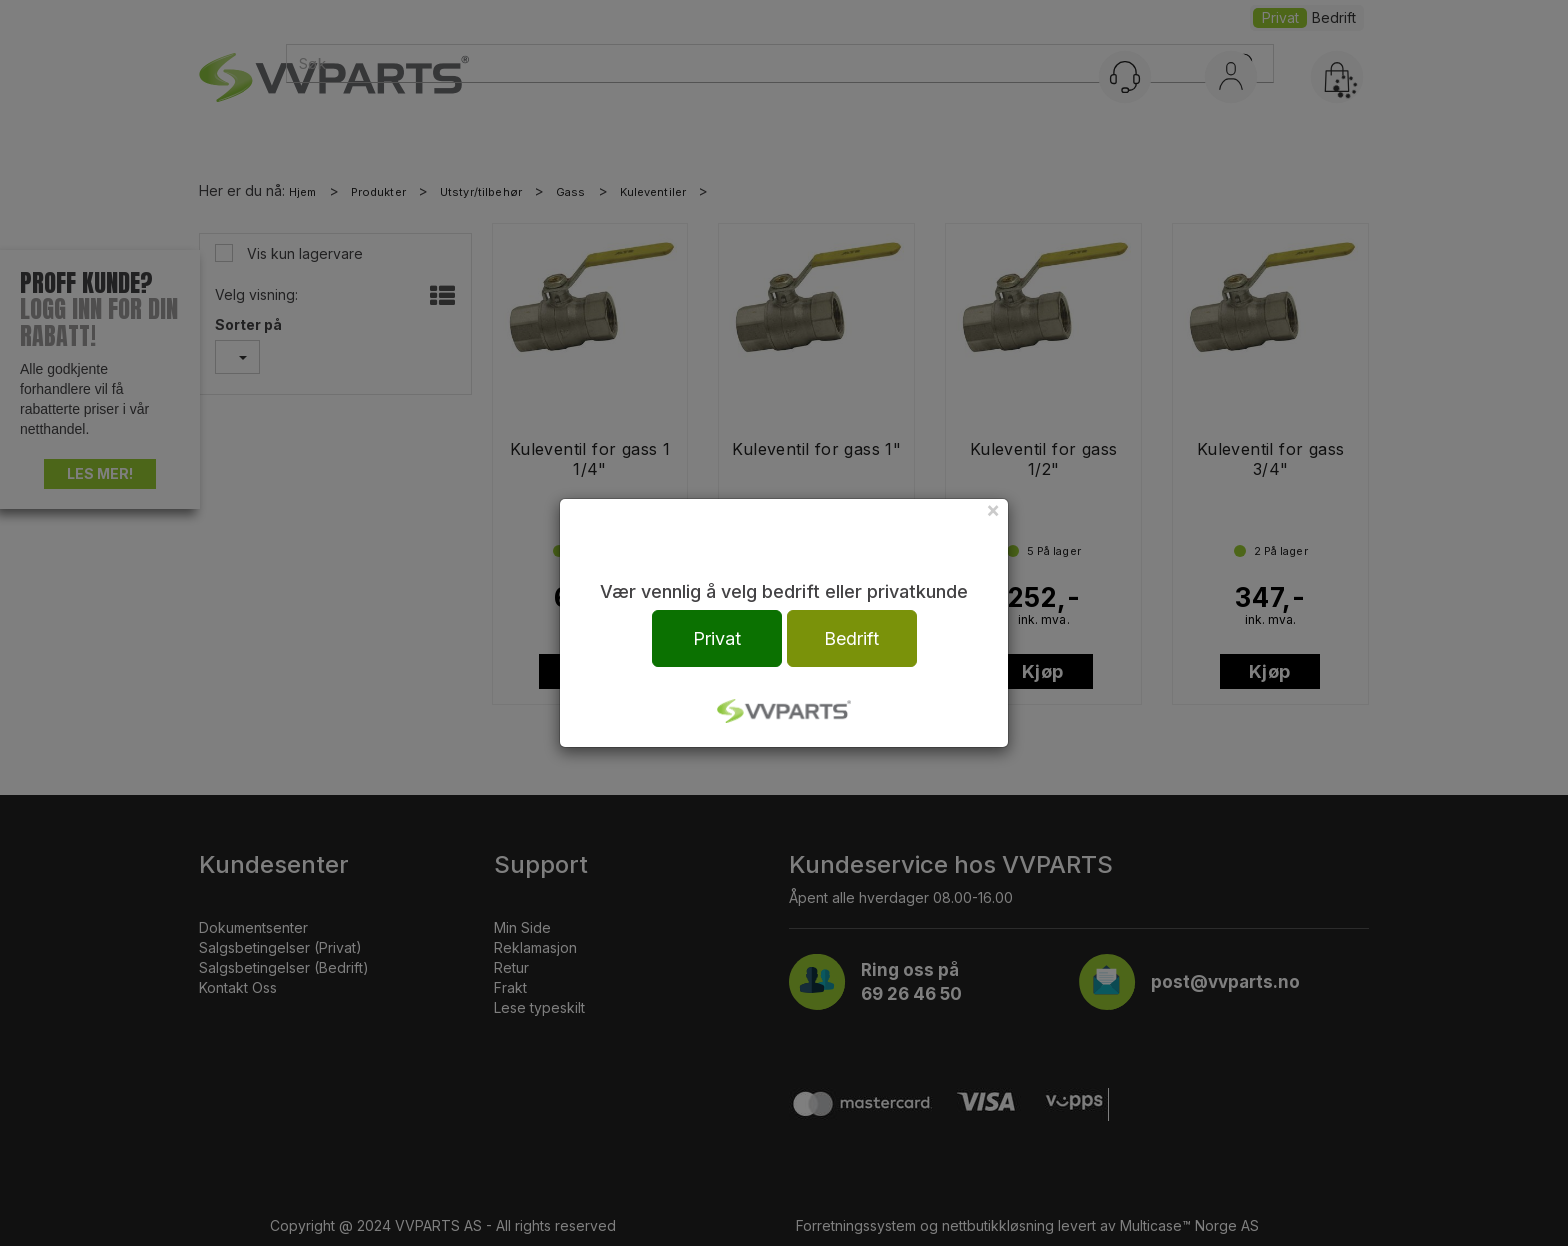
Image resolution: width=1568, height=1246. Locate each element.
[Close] (993, 509)
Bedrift (851, 638)
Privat (717, 638)
